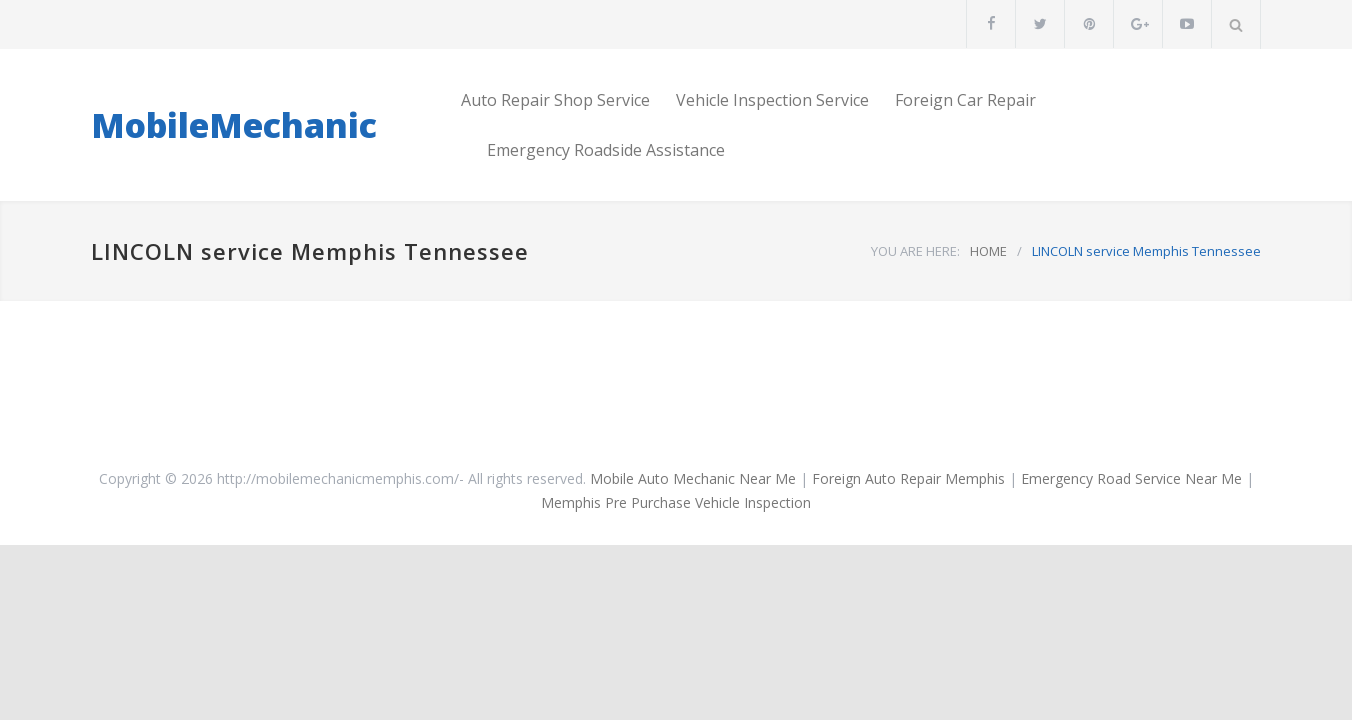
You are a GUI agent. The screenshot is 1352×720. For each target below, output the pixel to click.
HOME (988, 251)
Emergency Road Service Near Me (1131, 478)
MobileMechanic (234, 125)
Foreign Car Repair (965, 100)
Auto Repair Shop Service (555, 100)
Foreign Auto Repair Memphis (908, 478)
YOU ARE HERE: (915, 251)
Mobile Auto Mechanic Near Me (693, 478)
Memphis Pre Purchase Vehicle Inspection (676, 502)
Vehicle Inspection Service (772, 100)
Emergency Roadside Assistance (606, 150)
